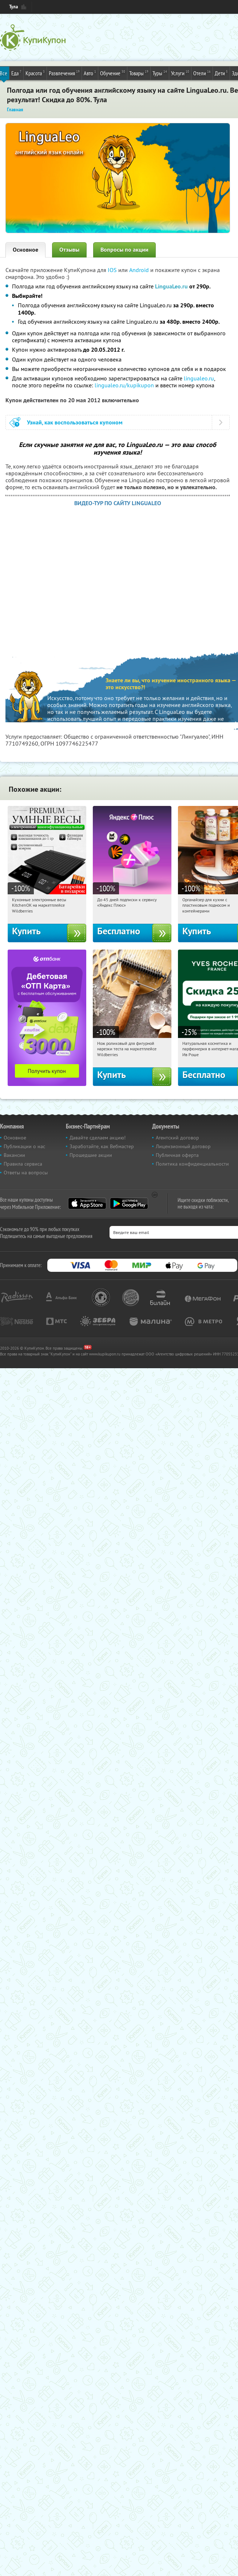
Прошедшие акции (91, 1155)
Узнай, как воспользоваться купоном (75, 422)
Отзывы (69, 249)
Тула (13, 7)
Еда (16, 73)
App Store (87, 1203)
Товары (138, 73)
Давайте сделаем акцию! (98, 1137)
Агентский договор (177, 1137)
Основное (25, 249)
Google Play (129, 1203)
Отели (202, 73)
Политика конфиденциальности (192, 1164)
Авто (90, 73)
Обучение (112, 73)
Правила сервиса (23, 1164)
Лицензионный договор (183, 1146)
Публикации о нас (24, 1146)
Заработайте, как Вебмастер (102, 1146)
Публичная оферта (177, 1155)
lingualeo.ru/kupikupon (124, 385)
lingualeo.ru (199, 378)
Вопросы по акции (124, 249)
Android (139, 269)
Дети (221, 73)
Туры (159, 73)
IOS (113, 269)
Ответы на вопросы (26, 1172)
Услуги (180, 73)
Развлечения (64, 73)
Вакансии (14, 1155)
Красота (35, 73)
